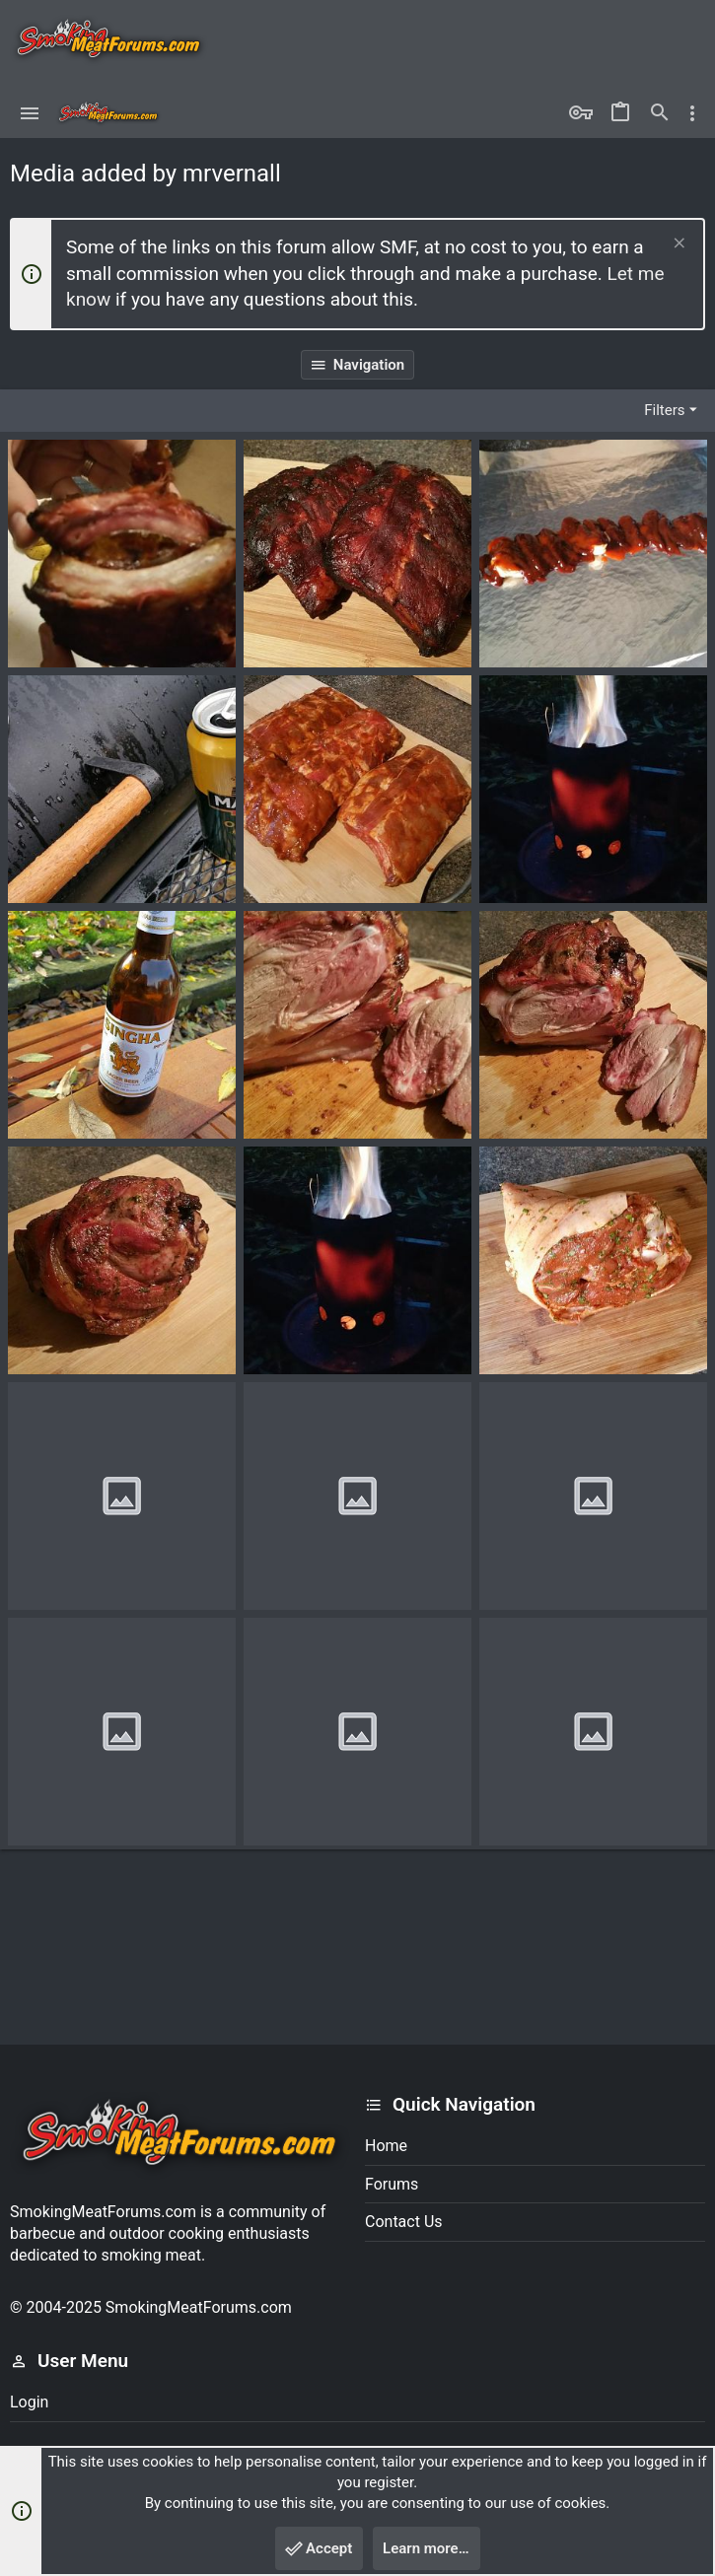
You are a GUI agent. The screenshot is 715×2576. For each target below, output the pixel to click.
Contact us (404, 2221)
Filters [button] (664, 410)
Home (386, 2145)
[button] (30, 113)
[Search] (659, 113)
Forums (391, 2184)
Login (29, 2402)
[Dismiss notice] (677, 245)
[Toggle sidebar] (692, 113)
